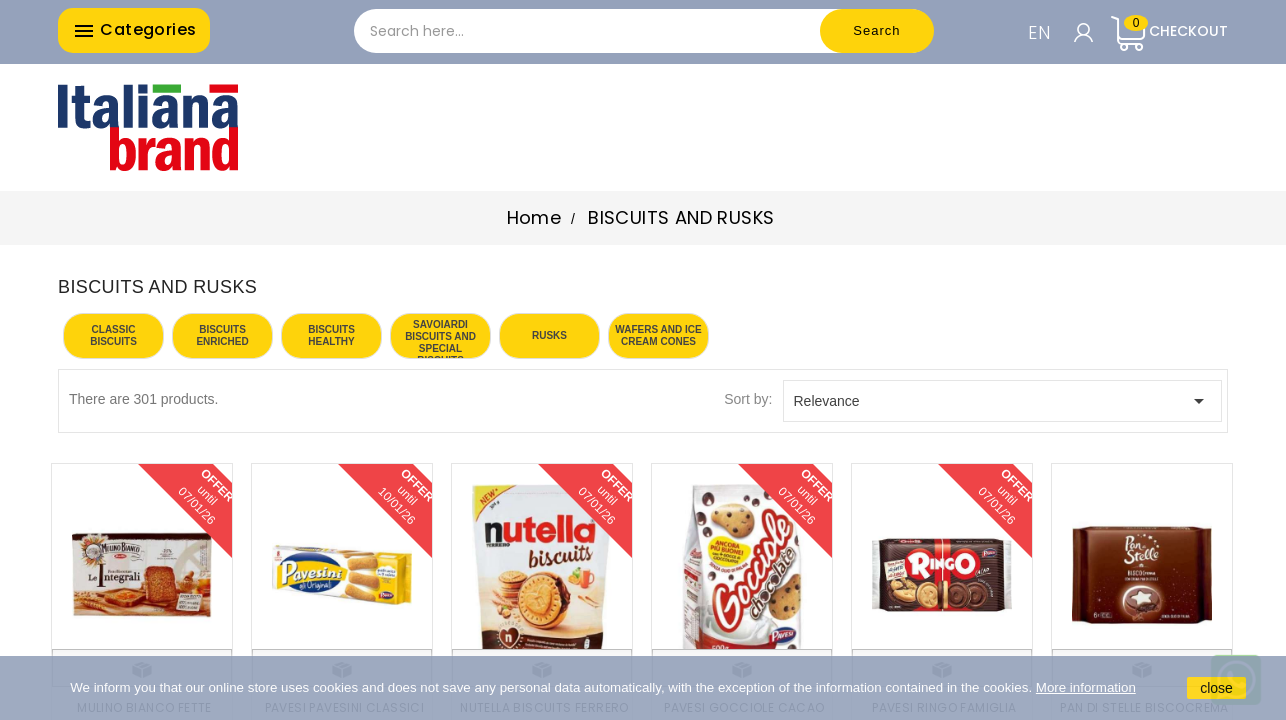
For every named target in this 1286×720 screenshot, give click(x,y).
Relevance (1003, 401)
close (1216, 688)
